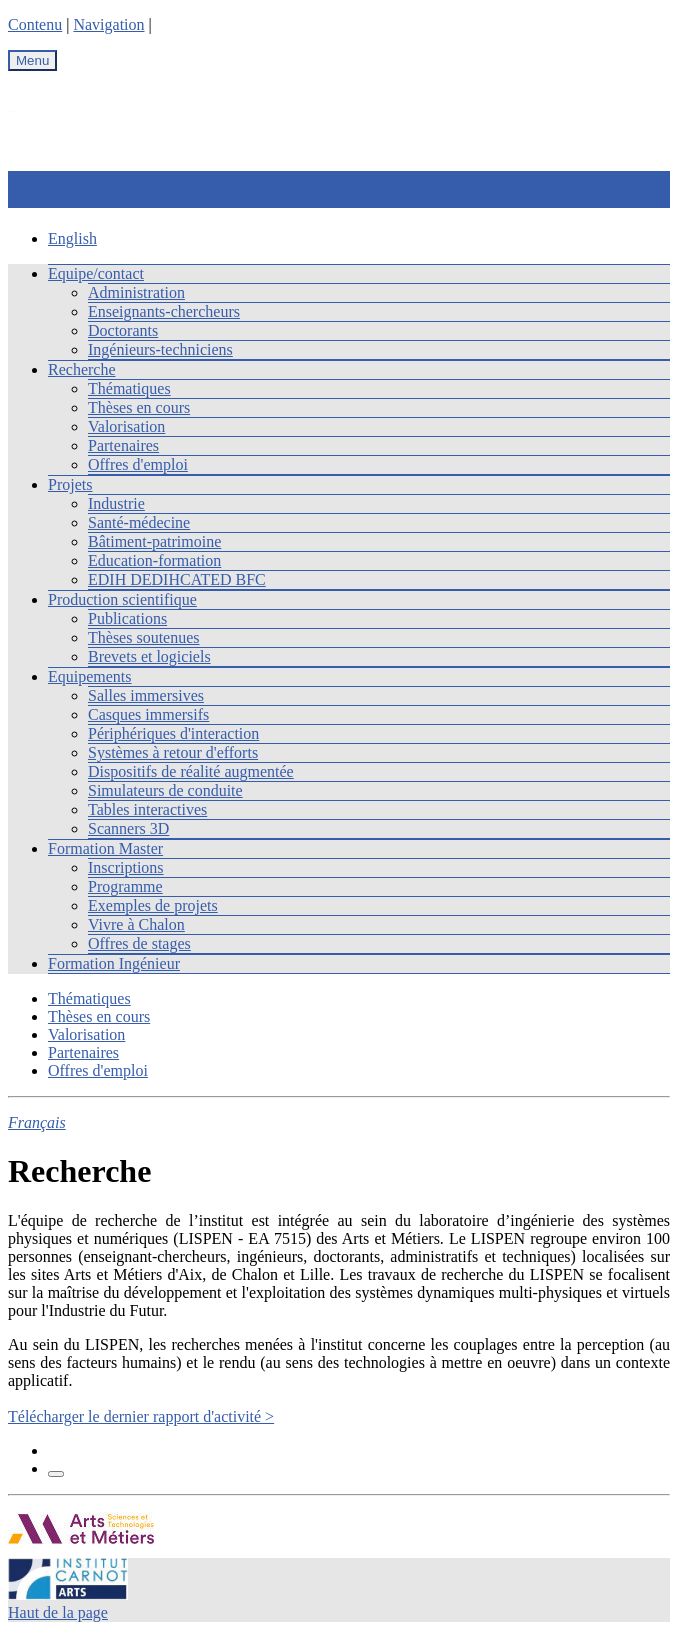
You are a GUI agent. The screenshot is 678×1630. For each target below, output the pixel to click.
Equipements (90, 676)
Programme (125, 886)
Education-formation (154, 560)
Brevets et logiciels (149, 656)
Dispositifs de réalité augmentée (191, 771)
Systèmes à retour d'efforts (173, 752)
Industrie (116, 503)
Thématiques (129, 388)
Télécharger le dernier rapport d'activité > (141, 1416)
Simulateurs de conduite (165, 790)
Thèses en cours (139, 407)
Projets (70, 484)
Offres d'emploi (138, 464)
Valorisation (126, 426)
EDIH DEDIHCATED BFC (177, 579)
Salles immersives (146, 695)
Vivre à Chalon (136, 924)
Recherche (82, 369)
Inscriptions (126, 867)
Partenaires (123, 445)
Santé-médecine (139, 522)
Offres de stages (139, 943)
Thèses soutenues (144, 637)
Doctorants (123, 330)
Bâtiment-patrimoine (154, 541)
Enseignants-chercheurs (164, 311)
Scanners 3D (128, 828)
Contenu (35, 24)
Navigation (108, 24)
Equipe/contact (96, 273)
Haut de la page (58, 1612)
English (72, 238)
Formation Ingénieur (114, 963)
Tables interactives (147, 809)
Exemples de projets (153, 905)
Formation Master (105, 848)
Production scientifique (122, 599)
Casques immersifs (148, 714)
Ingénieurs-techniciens (160, 349)
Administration (136, 292)
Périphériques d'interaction (173, 733)
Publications (127, 618)
